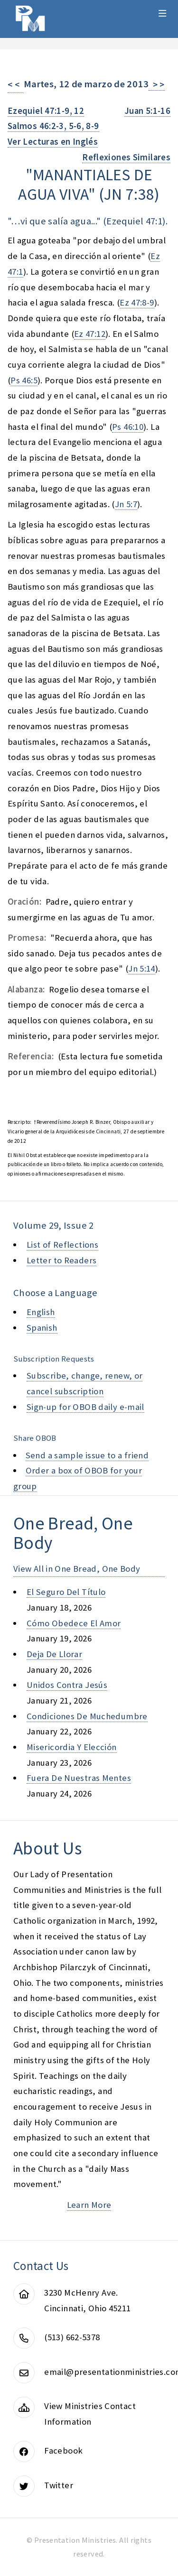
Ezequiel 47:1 (134, 221)
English (41, 1312)
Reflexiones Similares (126, 157)
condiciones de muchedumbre (87, 1716)
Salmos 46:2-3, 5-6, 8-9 (53, 125)
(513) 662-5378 (72, 2337)
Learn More (89, 2204)
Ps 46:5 (23, 380)
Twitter (58, 2485)
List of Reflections (62, 1244)
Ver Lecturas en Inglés (53, 141)
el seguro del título (66, 1591)
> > (157, 84)
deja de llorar (54, 1654)
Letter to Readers (61, 1260)
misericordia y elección (72, 1747)
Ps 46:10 (127, 426)
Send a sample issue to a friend (87, 1455)
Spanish (42, 1327)
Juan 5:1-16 (147, 110)
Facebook (63, 2450)
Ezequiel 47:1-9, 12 (46, 110)
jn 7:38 (129, 194)
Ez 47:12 (89, 333)
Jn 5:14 (141, 968)
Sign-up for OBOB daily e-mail (85, 1406)
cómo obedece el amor (74, 1623)
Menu (162, 13)
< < (16, 84)
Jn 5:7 (126, 504)
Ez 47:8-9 (137, 302)
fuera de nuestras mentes (79, 1777)
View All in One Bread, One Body (77, 1568)
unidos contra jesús (67, 1684)
